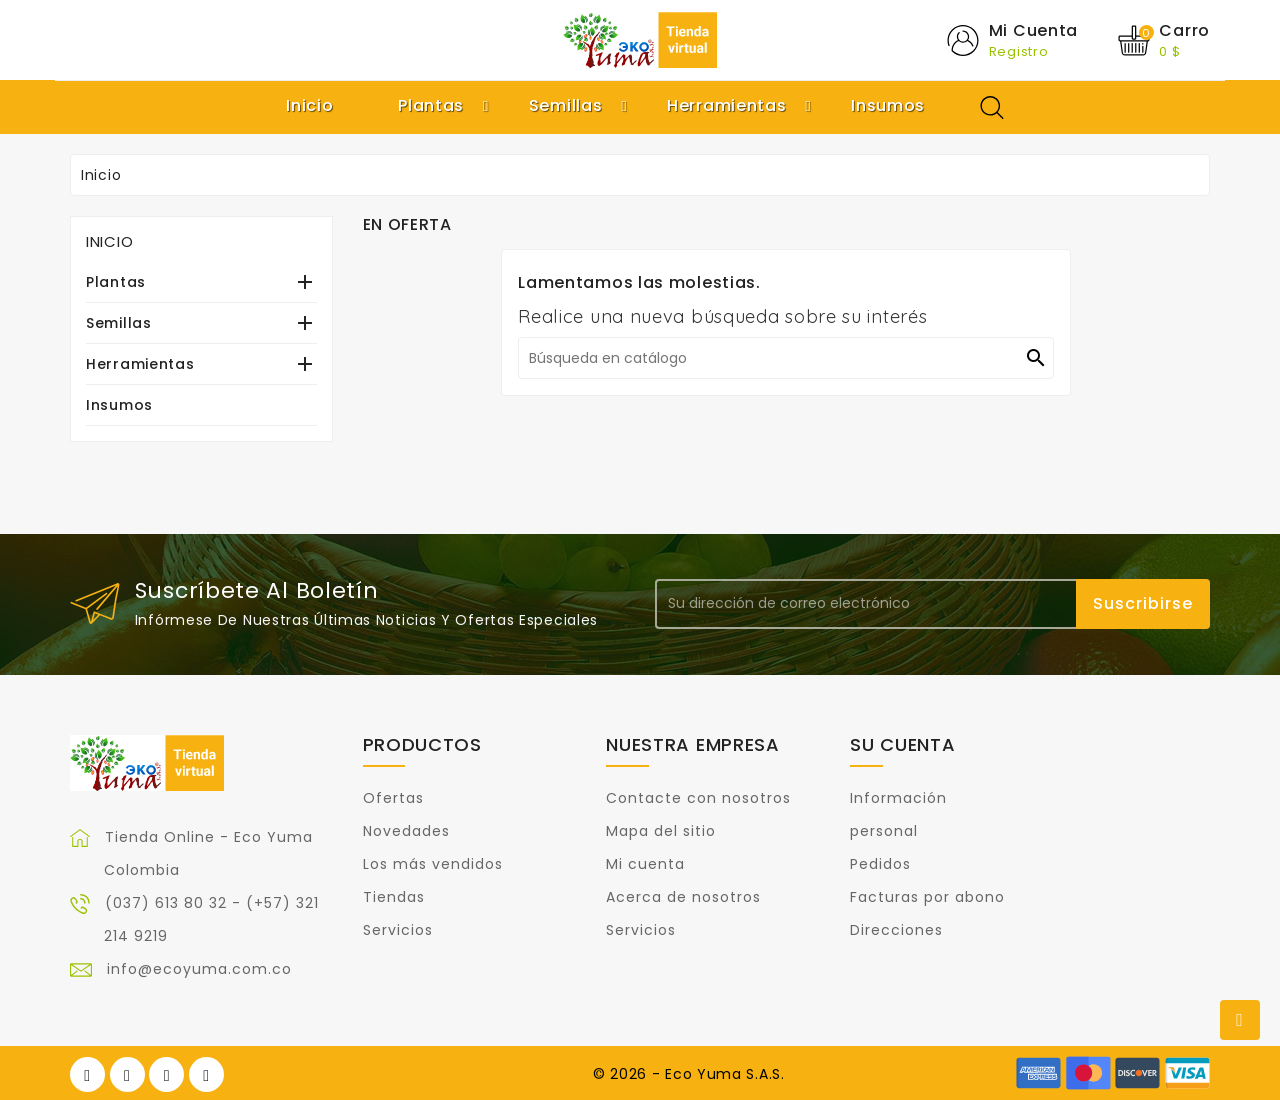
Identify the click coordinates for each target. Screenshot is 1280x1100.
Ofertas (393, 798)
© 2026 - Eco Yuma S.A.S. (689, 1074)
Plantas (116, 282)
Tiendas (394, 897)
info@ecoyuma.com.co (199, 969)
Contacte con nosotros (698, 798)
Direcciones (896, 930)
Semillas (119, 323)
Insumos (119, 405)
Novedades (406, 831)
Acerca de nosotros (683, 897)
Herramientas (140, 364)
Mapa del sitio (661, 831)
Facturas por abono (927, 897)
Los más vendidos (433, 864)
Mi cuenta (645, 864)
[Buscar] (786, 358)
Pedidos (880, 864)
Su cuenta (902, 744)
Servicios (398, 930)
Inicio (109, 241)
